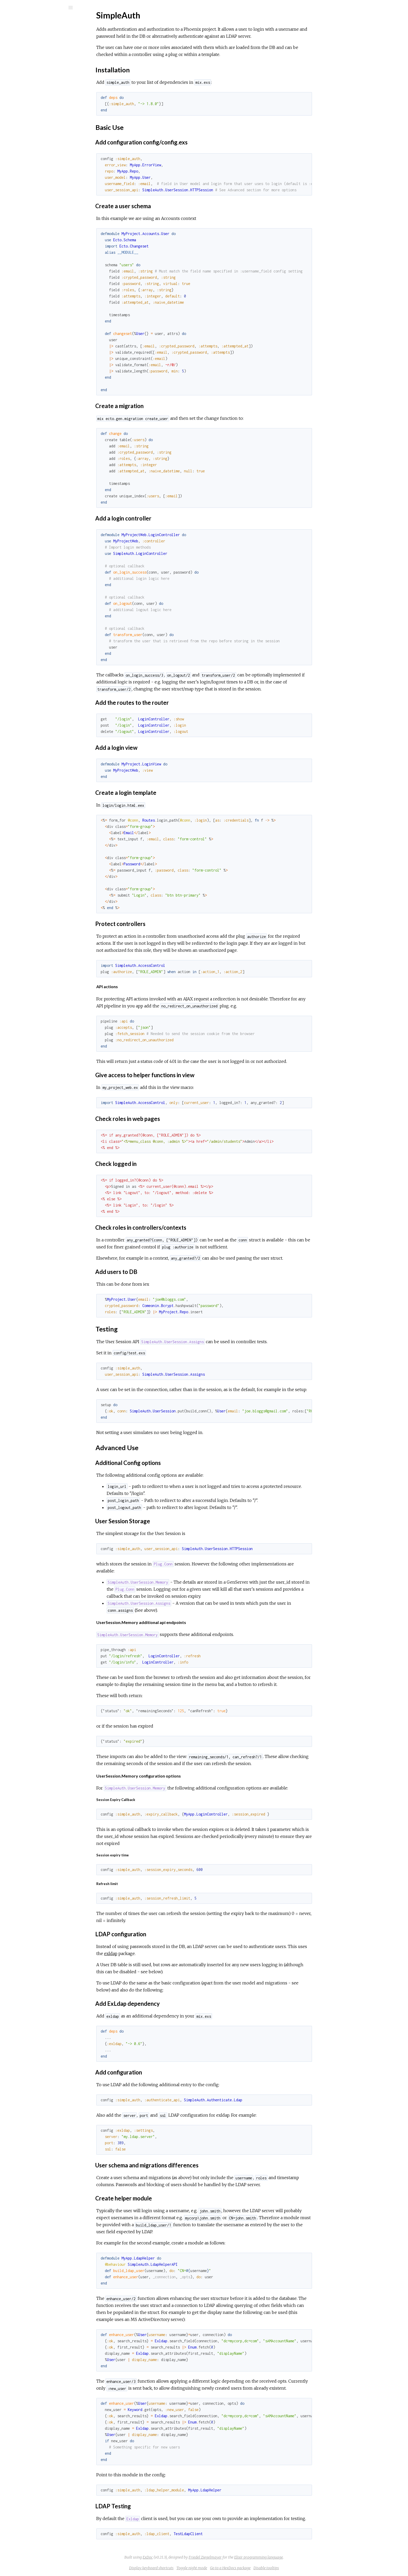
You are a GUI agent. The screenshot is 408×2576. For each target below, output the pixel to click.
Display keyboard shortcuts (190, 2568)
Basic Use (28, 89)
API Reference (29, 62)
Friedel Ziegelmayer (244, 2557)
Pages (18, 40)
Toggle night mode (230, 2568)
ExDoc (187, 2557)
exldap (149, 1953)
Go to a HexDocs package (269, 2568)
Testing (26, 95)
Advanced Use (32, 100)
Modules (21, 47)
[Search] (39, 7)
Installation (29, 83)
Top (23, 77)
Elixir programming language (297, 2557)
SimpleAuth (30, 21)
